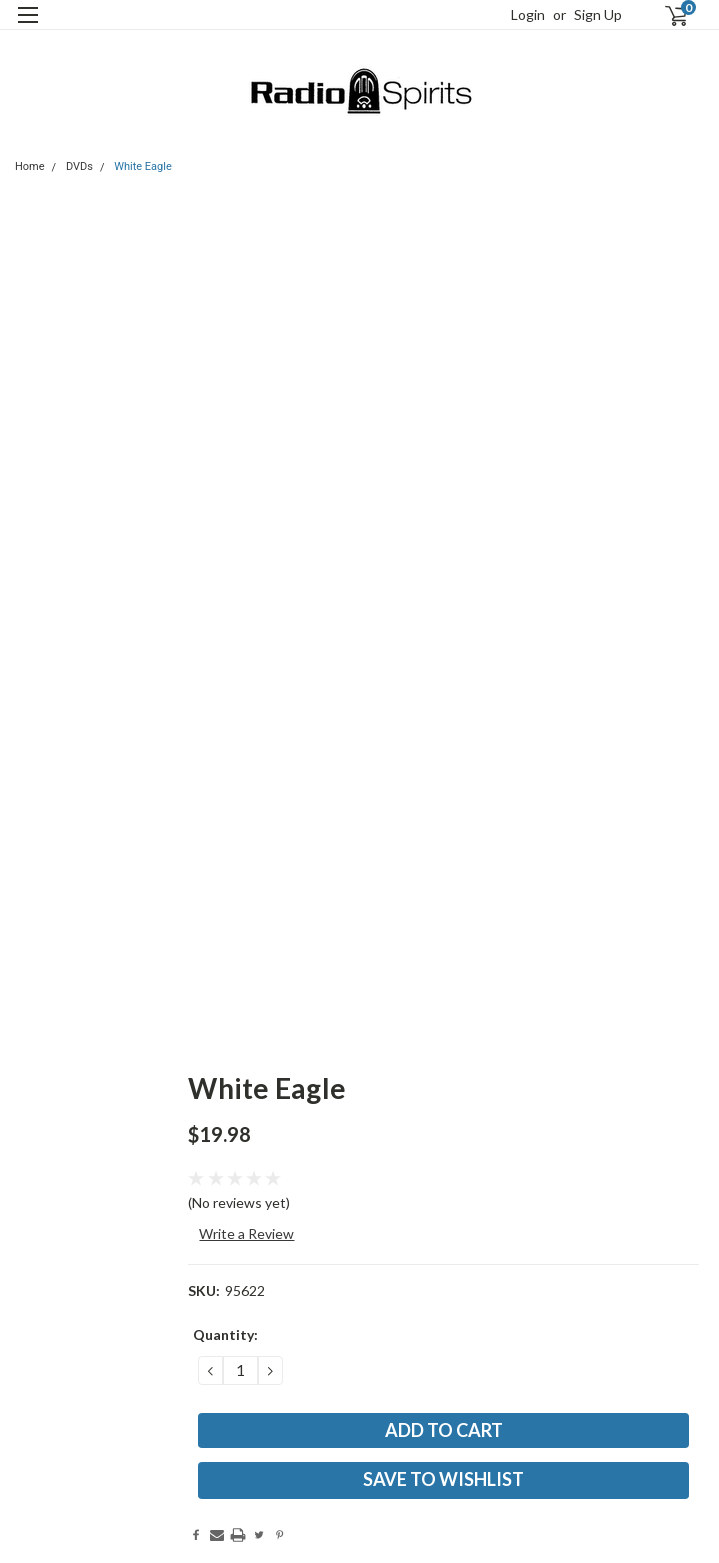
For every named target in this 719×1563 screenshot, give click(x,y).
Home (30, 166)
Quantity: (225, 1334)
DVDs (79, 166)
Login (528, 14)
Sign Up (598, 14)
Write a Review (246, 1233)
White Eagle (143, 166)
